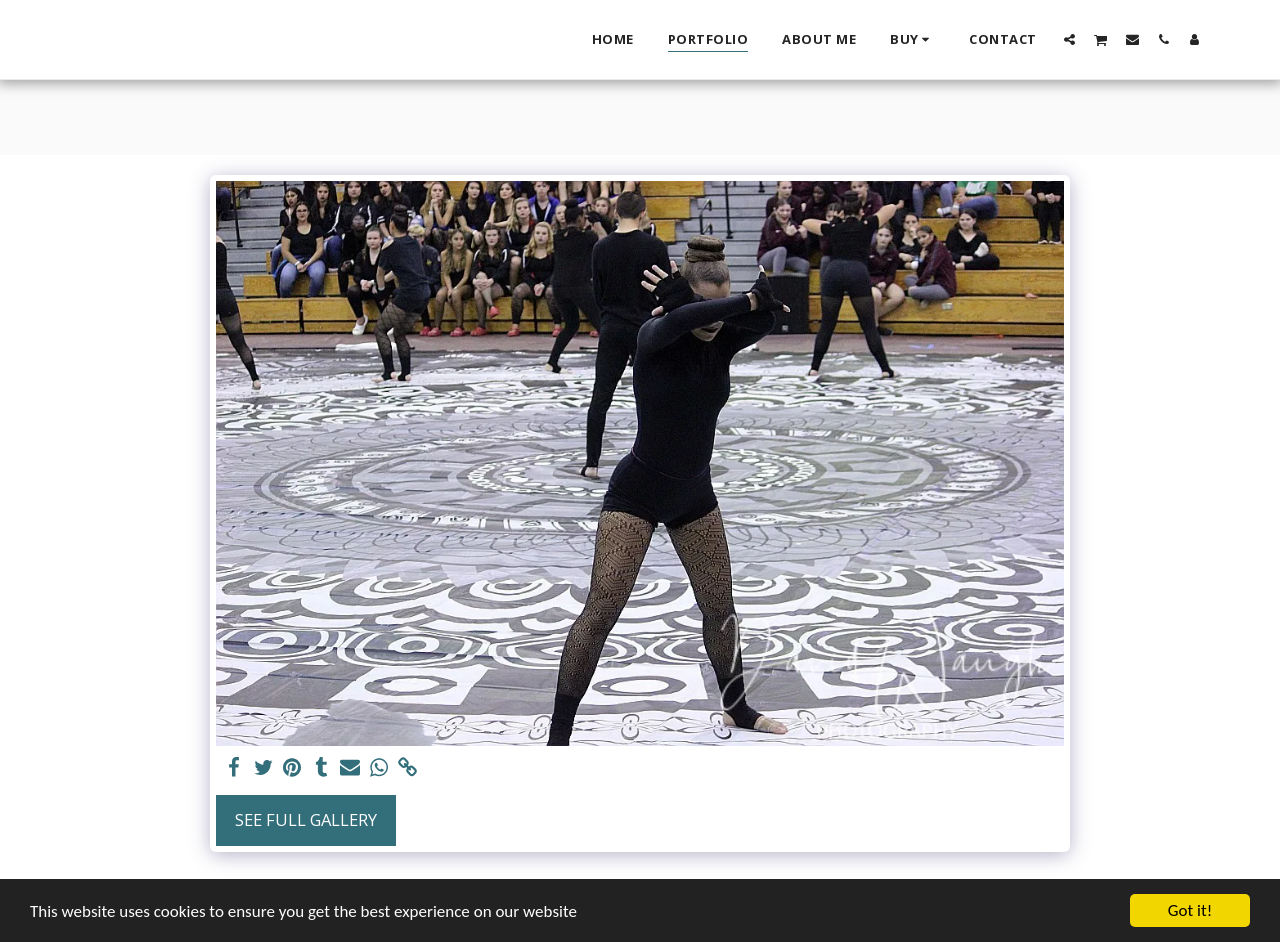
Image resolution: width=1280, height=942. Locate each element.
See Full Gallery (306, 819)
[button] (1069, 39)
